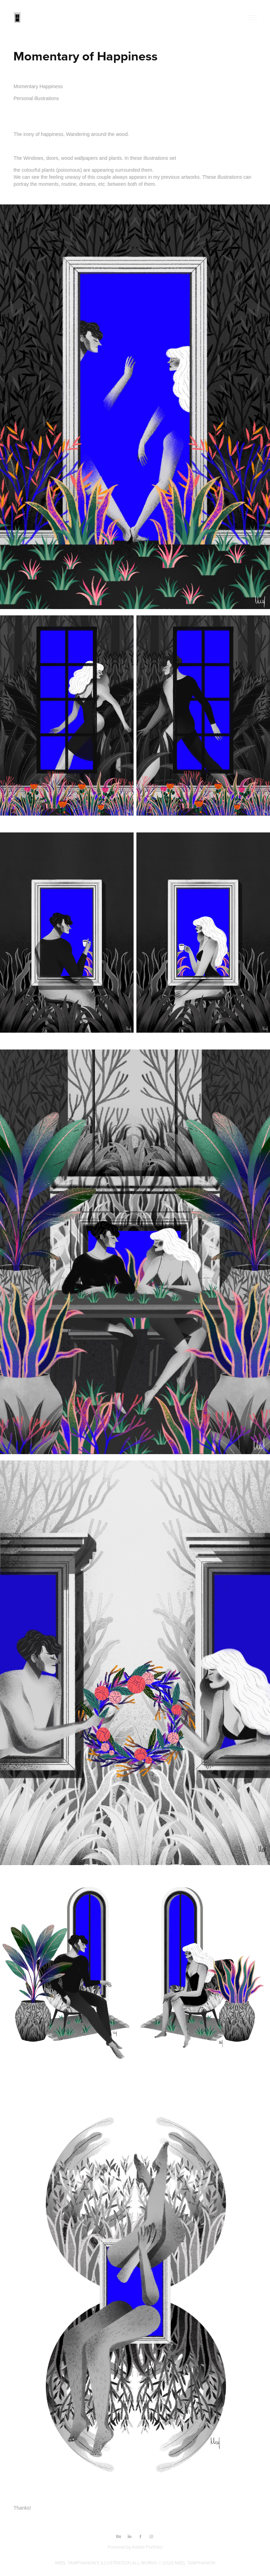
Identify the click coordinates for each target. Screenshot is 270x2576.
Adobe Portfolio (147, 2547)
